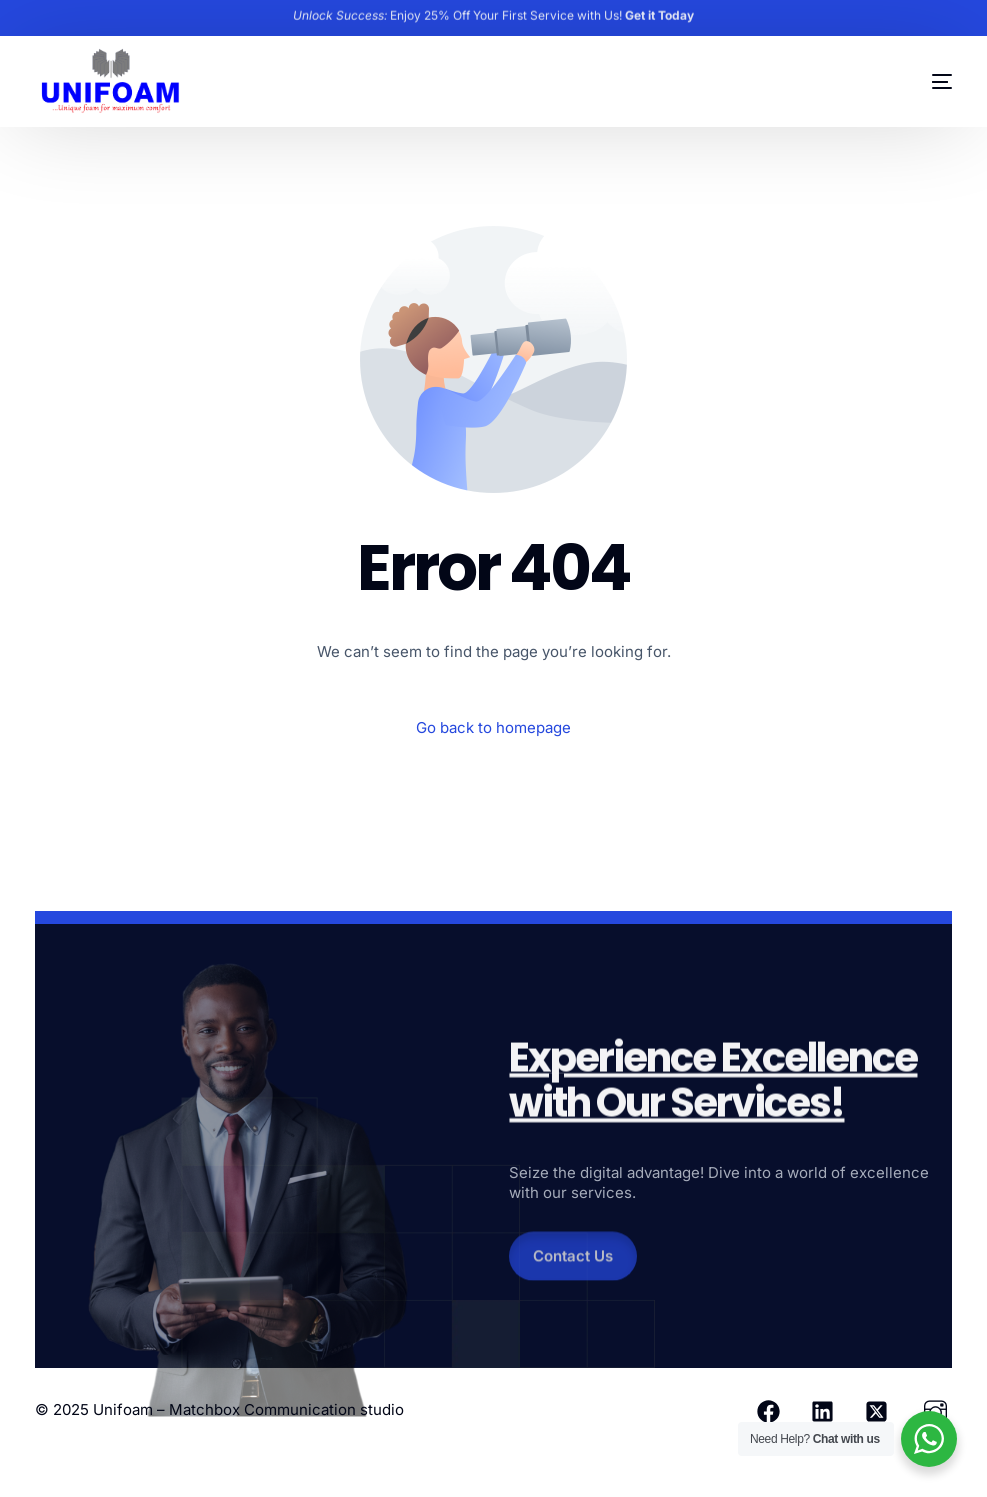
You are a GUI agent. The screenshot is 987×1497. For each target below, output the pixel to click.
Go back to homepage (493, 727)
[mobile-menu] (917, 82)
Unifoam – (131, 1409)
